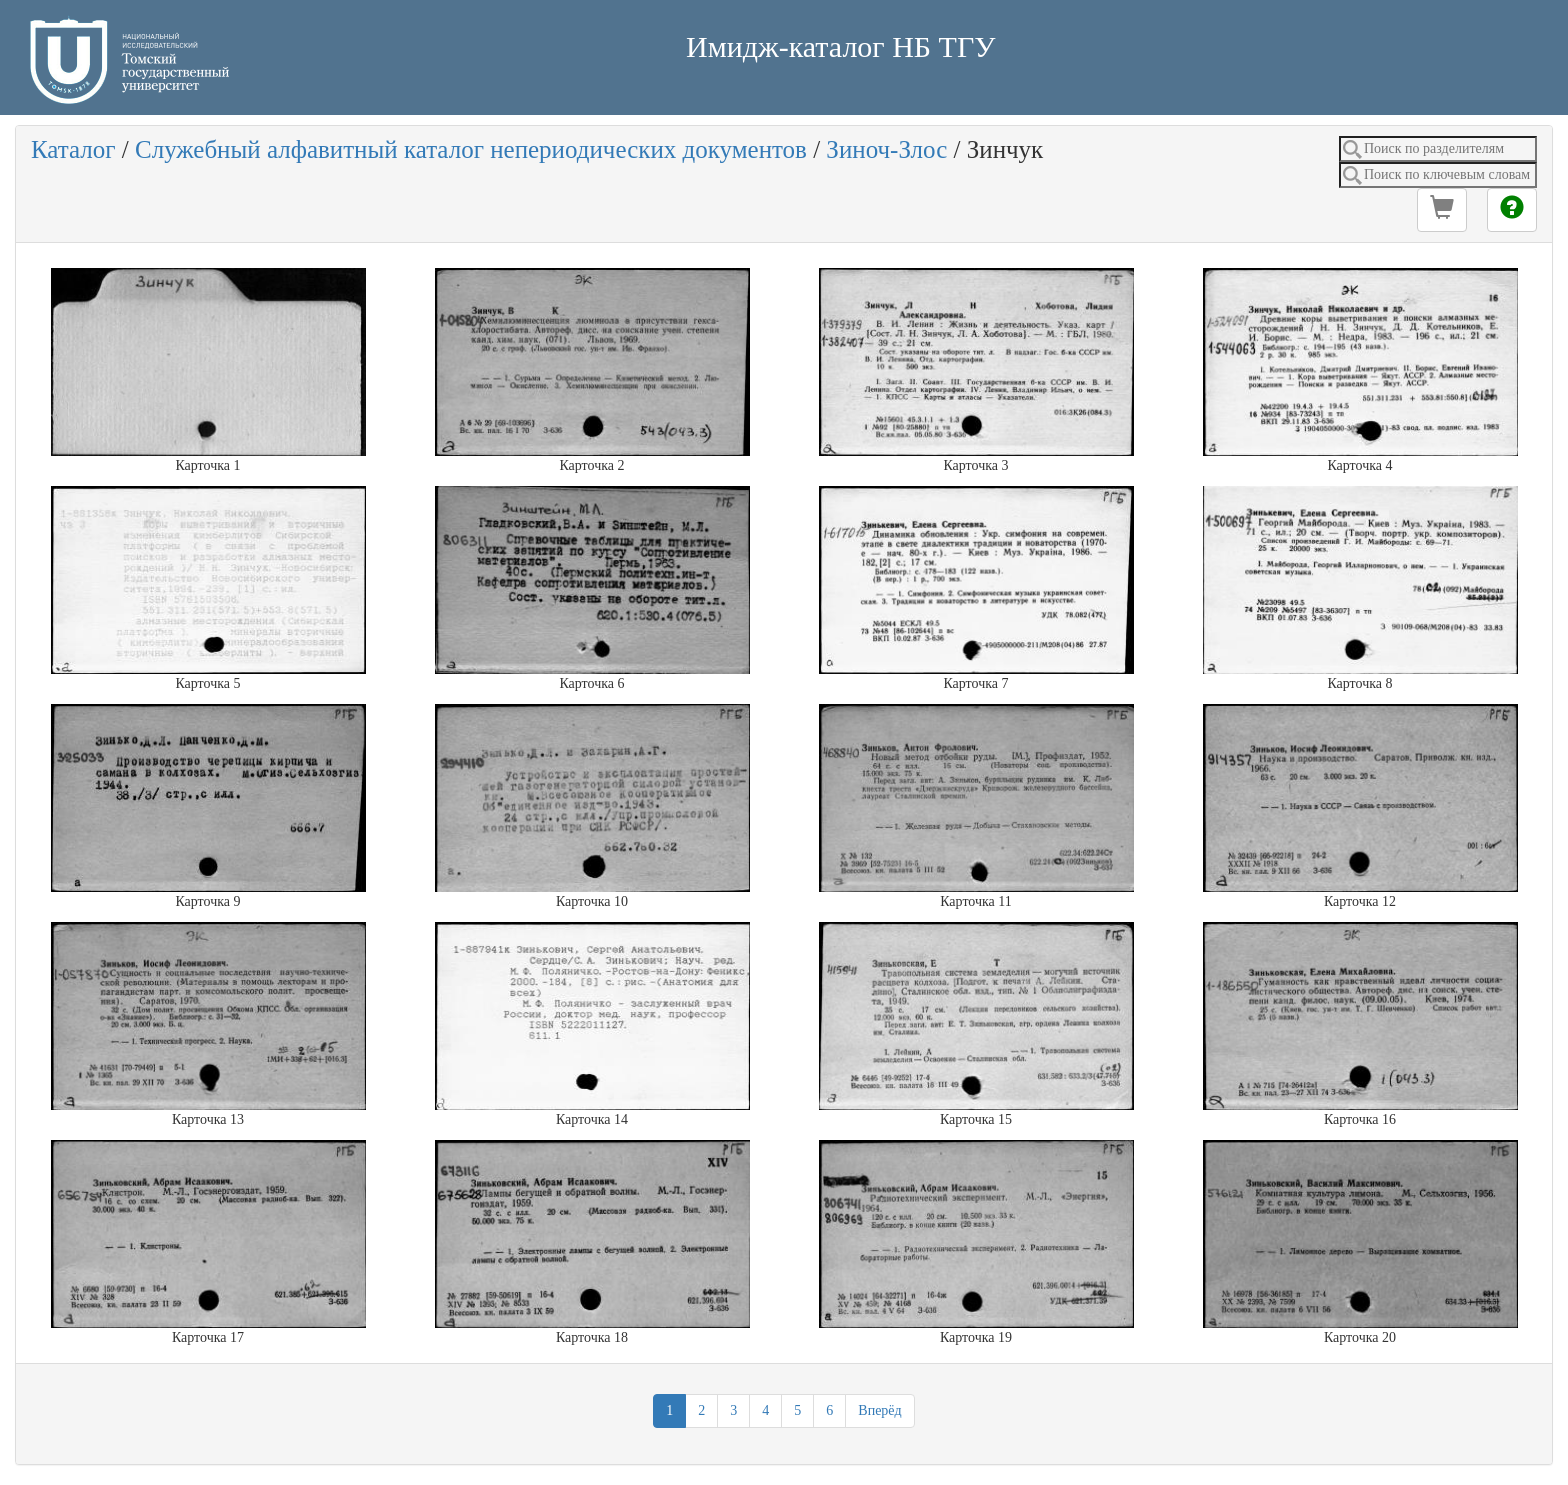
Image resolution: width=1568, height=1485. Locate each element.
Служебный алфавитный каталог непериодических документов (471, 149)
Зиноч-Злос (886, 149)
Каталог (73, 149)
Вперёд (879, 1410)
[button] (1442, 210)
